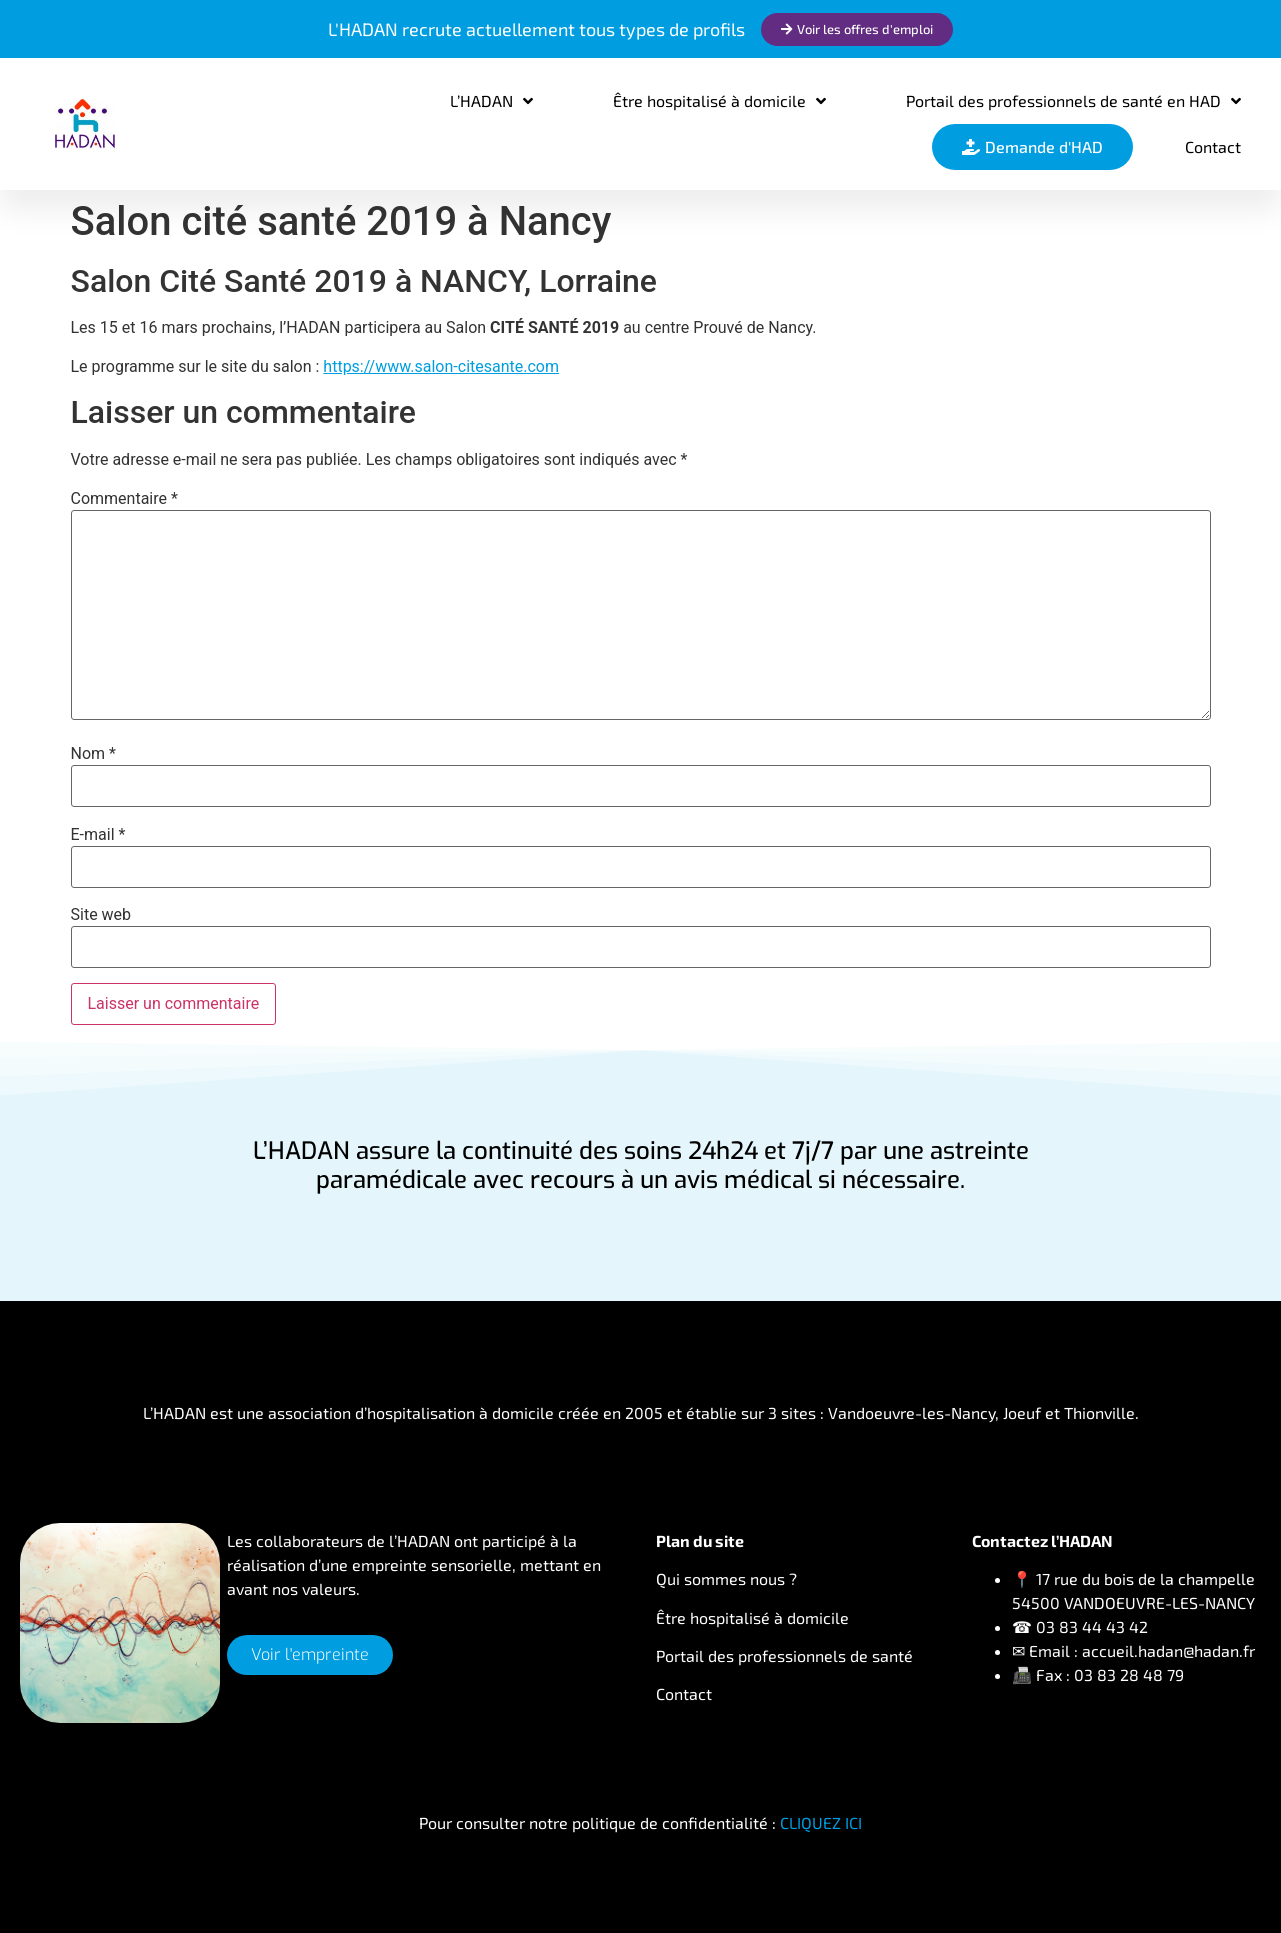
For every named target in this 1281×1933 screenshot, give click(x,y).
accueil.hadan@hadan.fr (1168, 1650)
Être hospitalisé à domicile (719, 101)
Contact (1213, 146)
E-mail (98, 835)
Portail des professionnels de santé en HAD (1073, 101)
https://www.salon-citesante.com (441, 366)
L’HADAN (491, 101)
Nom (93, 754)
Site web (101, 915)
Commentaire (124, 499)
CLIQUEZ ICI (821, 1822)
